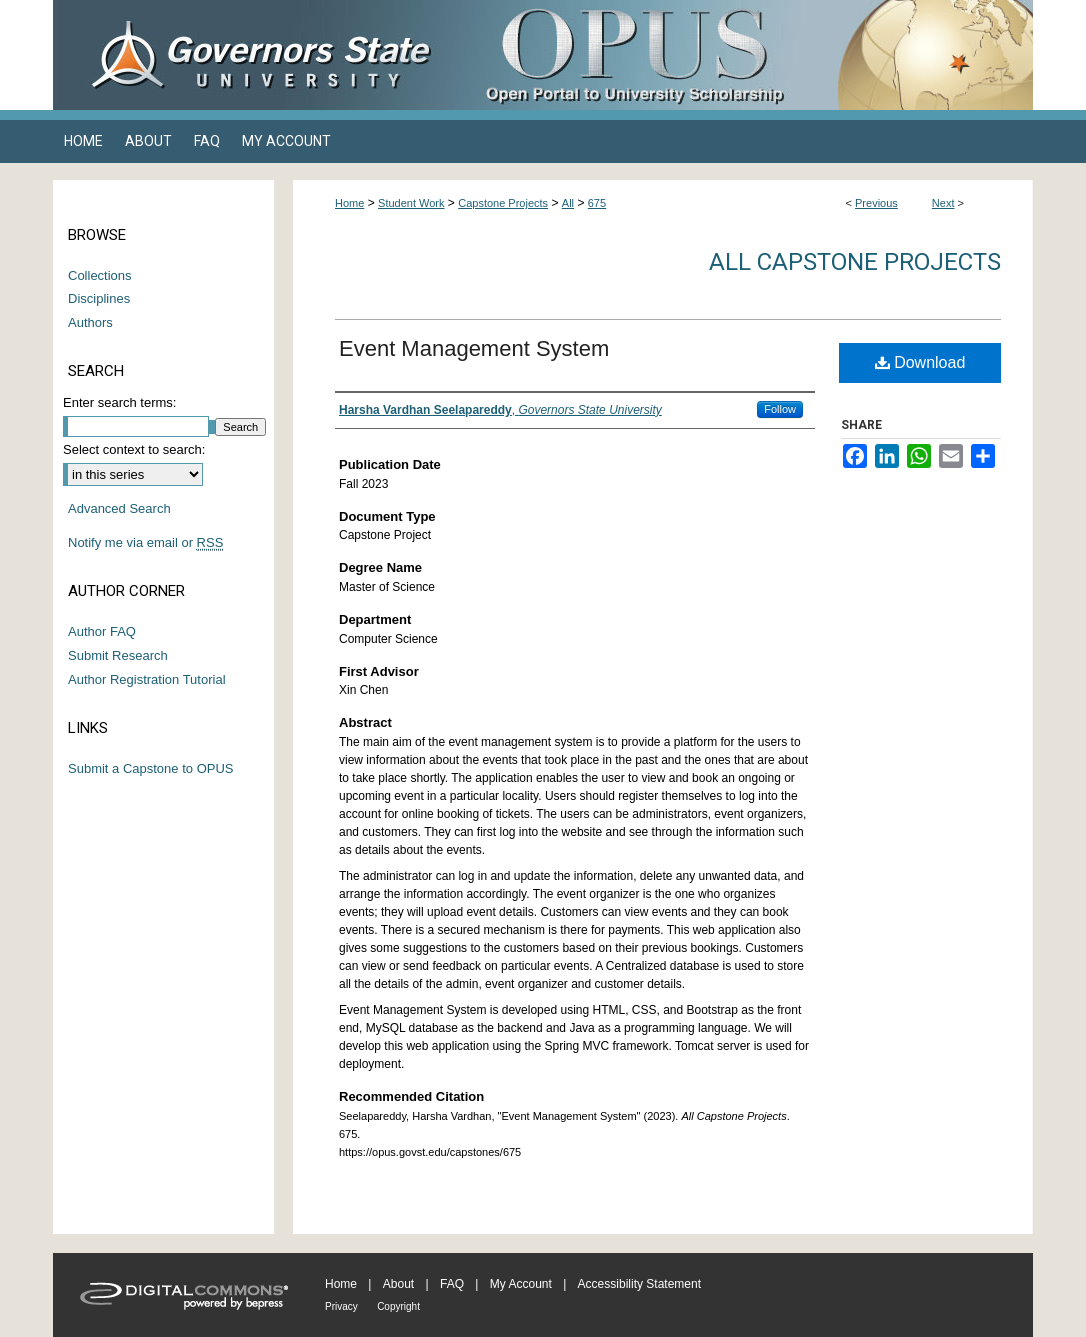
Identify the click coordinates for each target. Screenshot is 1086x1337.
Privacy (341, 1306)
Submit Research (118, 655)
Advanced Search (119, 508)
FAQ (452, 1284)
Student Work (411, 203)
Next (943, 203)
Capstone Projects (503, 203)
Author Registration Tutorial (147, 679)
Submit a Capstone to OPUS (150, 768)
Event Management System (474, 348)
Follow (780, 409)
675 (597, 203)
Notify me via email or (145, 543)
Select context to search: (134, 449)
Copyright (398, 1306)
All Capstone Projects (855, 262)
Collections (100, 275)
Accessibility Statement (639, 1284)
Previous (876, 203)
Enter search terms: (119, 402)
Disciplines (99, 298)
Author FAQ (102, 631)
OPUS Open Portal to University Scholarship (743, 55)
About (398, 1284)
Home (349, 203)
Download (920, 362)
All (568, 203)
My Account (521, 1284)
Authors (90, 322)
